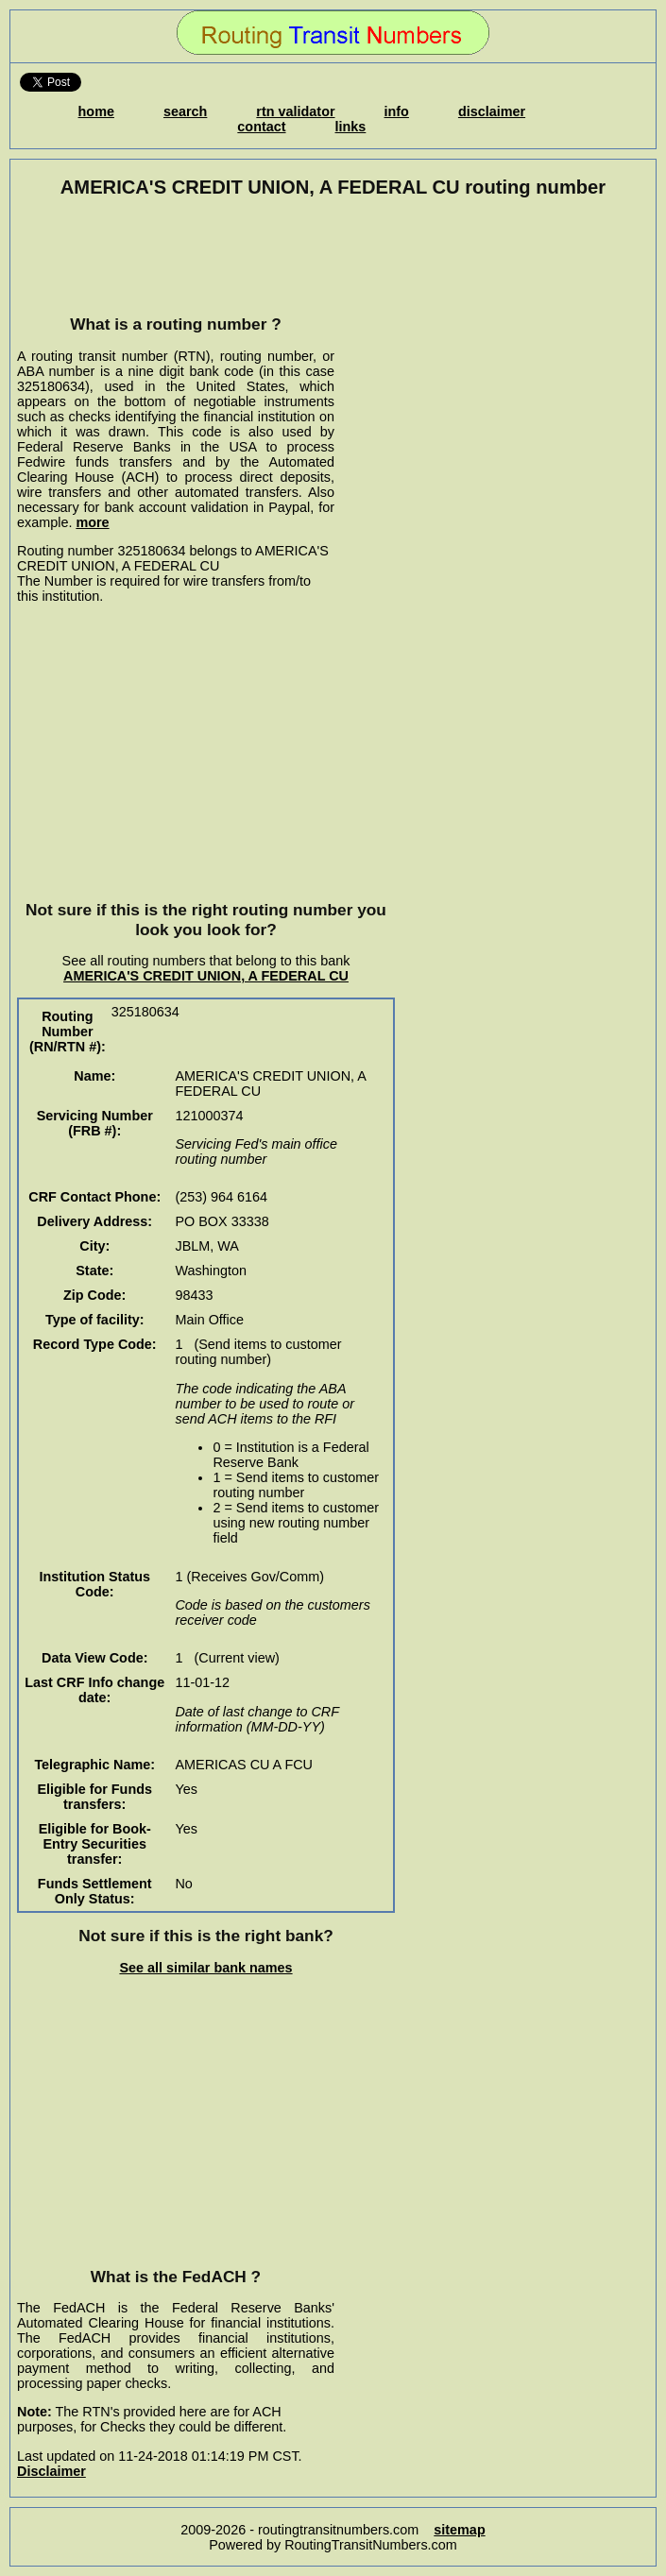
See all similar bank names (205, 1967)
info (396, 111)
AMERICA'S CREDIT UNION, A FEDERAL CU (206, 975)
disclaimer (491, 111)
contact (261, 126)
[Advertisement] (175, 256)
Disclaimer (51, 2471)
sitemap (459, 2529)
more (92, 522)
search (185, 111)
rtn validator (295, 111)
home (96, 111)
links (351, 126)
